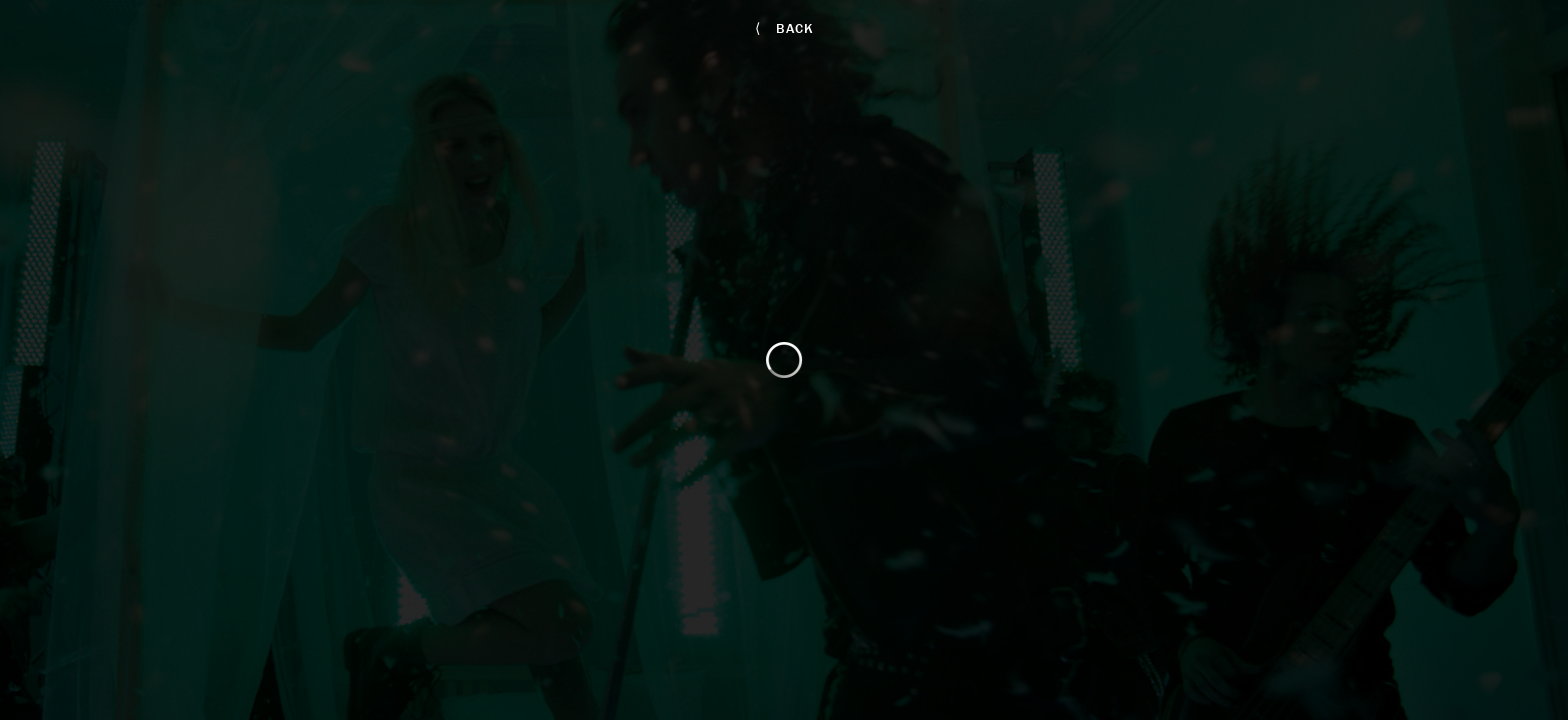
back (784, 28)
